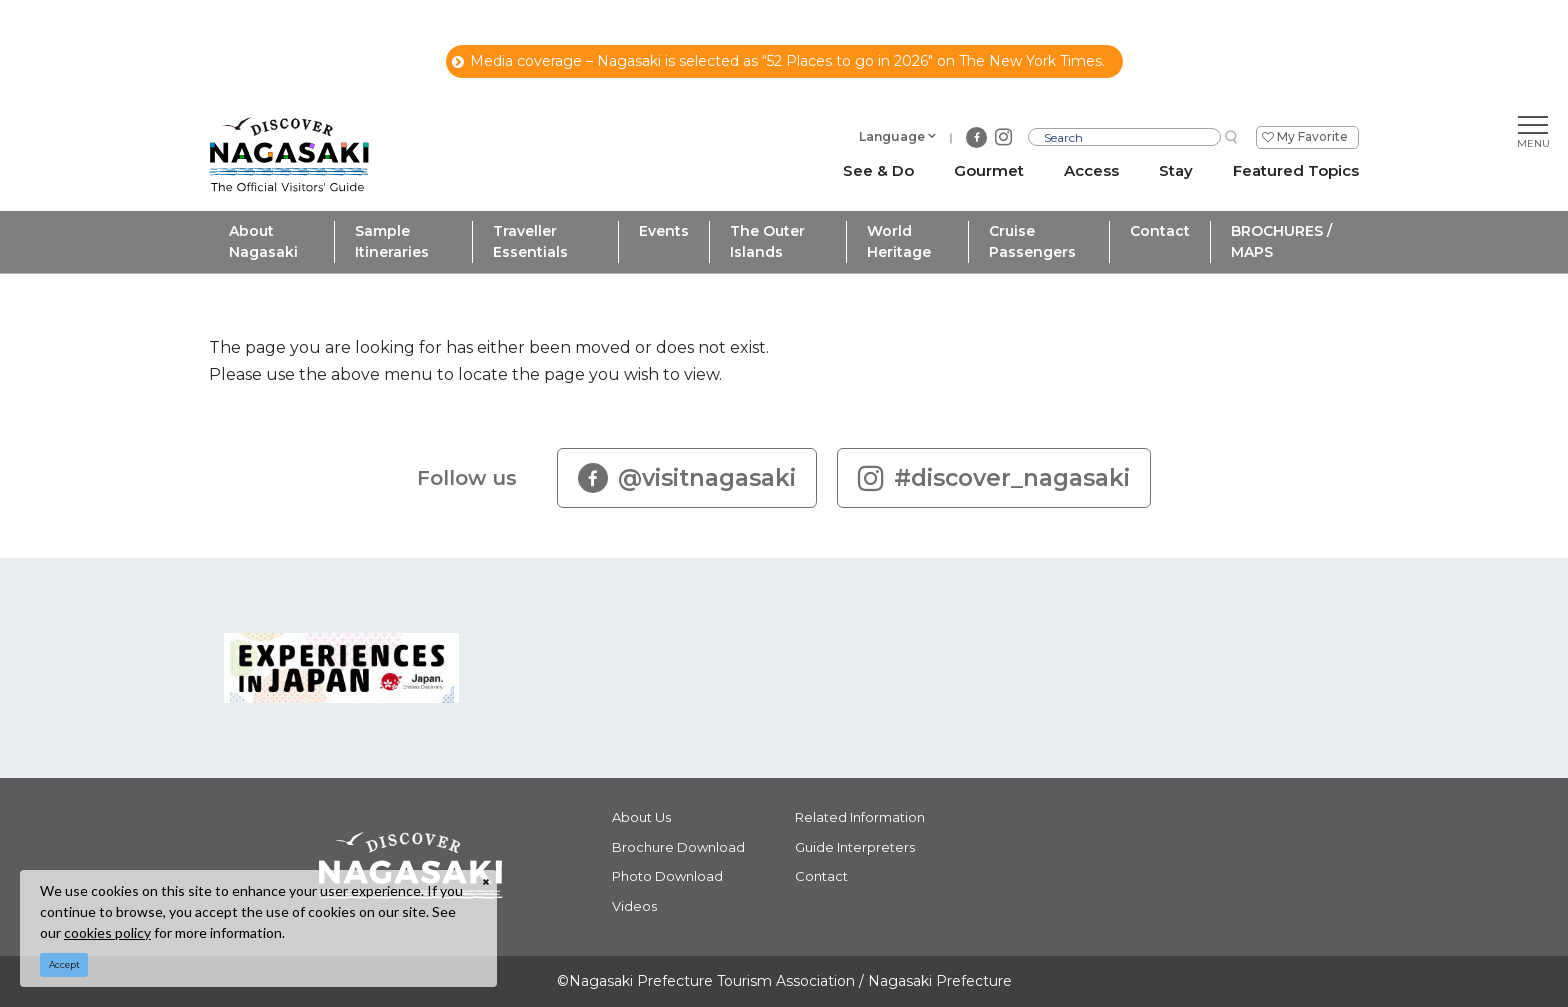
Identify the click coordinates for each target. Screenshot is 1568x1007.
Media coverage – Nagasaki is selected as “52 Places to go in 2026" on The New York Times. (778, 61)
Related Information (860, 817)
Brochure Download (678, 847)
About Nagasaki (263, 241)
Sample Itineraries (392, 241)
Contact (1160, 231)
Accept (64, 964)
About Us (641, 817)
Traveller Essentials (530, 241)
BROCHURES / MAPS (1281, 241)
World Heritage (899, 241)
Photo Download (667, 876)
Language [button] (892, 136)
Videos (634, 906)
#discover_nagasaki (994, 478)
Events (664, 231)
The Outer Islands (767, 241)
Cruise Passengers (1032, 241)
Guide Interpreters (855, 847)
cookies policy (107, 932)
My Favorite (1312, 136)
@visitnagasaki (687, 478)
